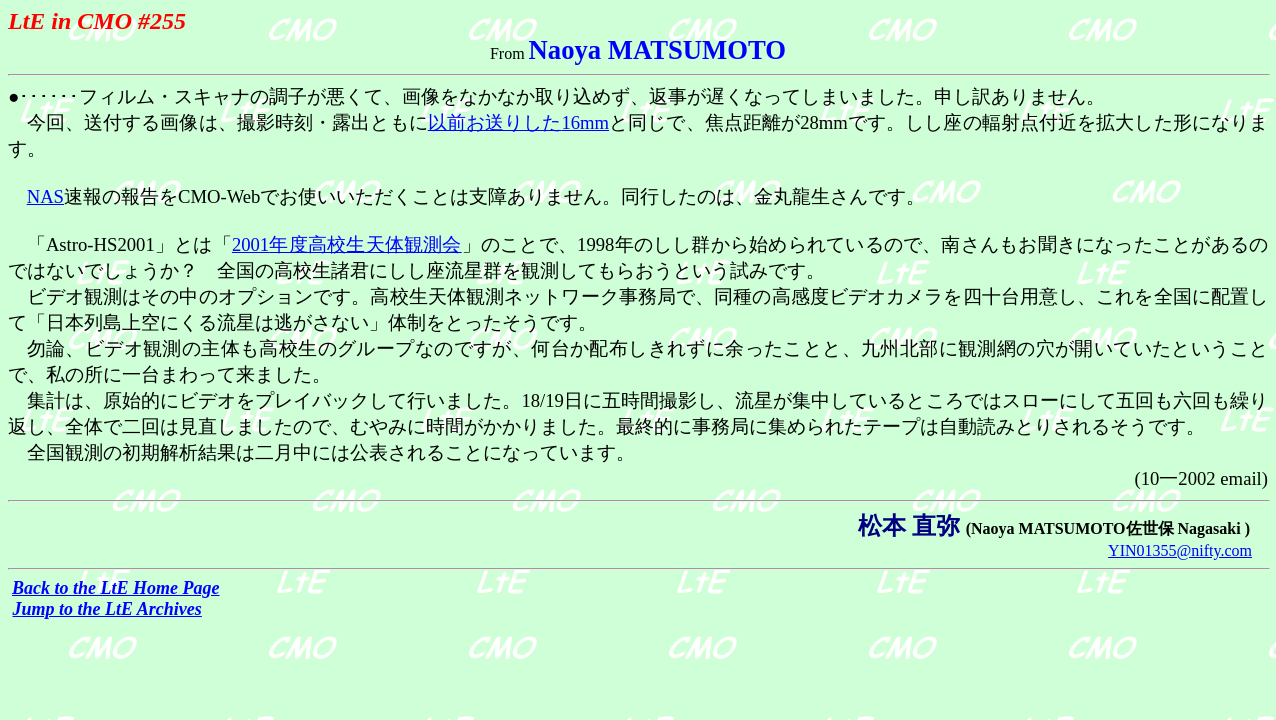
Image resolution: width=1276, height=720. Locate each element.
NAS (45, 196)
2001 (347, 244)
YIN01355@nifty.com (1180, 550)
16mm (518, 122)
